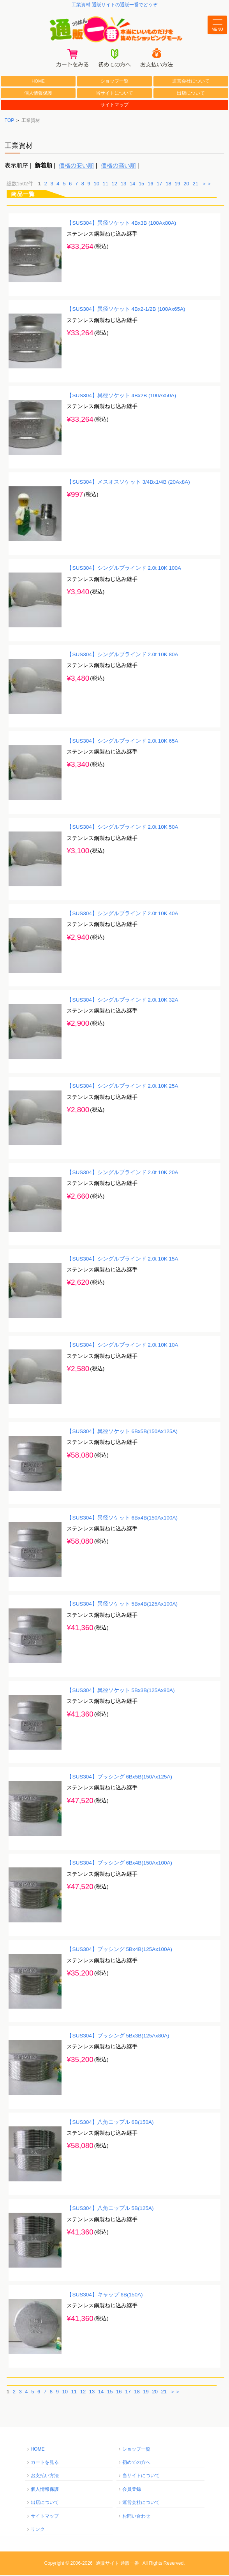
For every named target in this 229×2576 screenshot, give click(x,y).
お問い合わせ (136, 2517)
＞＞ (207, 185)
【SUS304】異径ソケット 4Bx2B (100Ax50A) (121, 397)
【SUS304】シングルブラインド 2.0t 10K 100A (124, 569)
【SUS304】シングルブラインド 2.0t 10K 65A (122, 742)
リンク (38, 2531)
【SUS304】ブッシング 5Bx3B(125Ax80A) (118, 2037)
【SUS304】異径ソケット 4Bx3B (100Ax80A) (121, 224)
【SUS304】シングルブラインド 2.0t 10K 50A (122, 828)
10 (96, 185)
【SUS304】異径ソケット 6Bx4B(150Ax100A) (122, 1519)
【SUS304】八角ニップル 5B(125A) (110, 2210)
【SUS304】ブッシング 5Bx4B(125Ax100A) (119, 1951)
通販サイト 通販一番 (117, 2564)
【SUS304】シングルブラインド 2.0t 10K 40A (122, 915)
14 (132, 185)
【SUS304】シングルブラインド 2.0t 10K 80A (122, 656)
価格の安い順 (76, 167)
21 (195, 185)
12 (114, 185)
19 (177, 185)
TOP (9, 121)
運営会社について (191, 82)
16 (150, 185)
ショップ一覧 (114, 82)
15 (141, 185)
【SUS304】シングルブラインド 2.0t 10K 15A (122, 1260)
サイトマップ (114, 106)
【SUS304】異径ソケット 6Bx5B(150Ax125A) (122, 1433)
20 (186, 185)
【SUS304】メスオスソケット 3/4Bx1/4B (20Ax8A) (128, 483)
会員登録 (131, 2490)
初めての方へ (136, 2464)
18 (168, 185)
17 (159, 185)
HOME (38, 82)
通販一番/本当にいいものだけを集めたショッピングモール (114, 29)
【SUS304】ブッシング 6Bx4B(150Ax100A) (119, 1864)
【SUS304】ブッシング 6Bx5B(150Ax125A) (119, 1778)
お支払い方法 (45, 2477)
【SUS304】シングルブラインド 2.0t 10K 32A (122, 1001)
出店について (191, 94)
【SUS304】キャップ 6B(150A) (105, 2296)
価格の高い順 (118, 167)
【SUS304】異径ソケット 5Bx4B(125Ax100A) (122, 1605)
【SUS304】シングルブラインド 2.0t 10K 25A (122, 1087)
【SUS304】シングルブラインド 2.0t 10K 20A (122, 1174)
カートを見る (45, 2464)
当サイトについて (114, 94)
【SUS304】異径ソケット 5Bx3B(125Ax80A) (120, 1692)
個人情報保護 (38, 94)
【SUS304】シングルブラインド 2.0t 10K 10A (122, 1346)
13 (123, 185)
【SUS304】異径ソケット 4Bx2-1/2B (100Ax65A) (126, 310)
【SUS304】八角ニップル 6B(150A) (110, 2123)
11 (105, 185)
